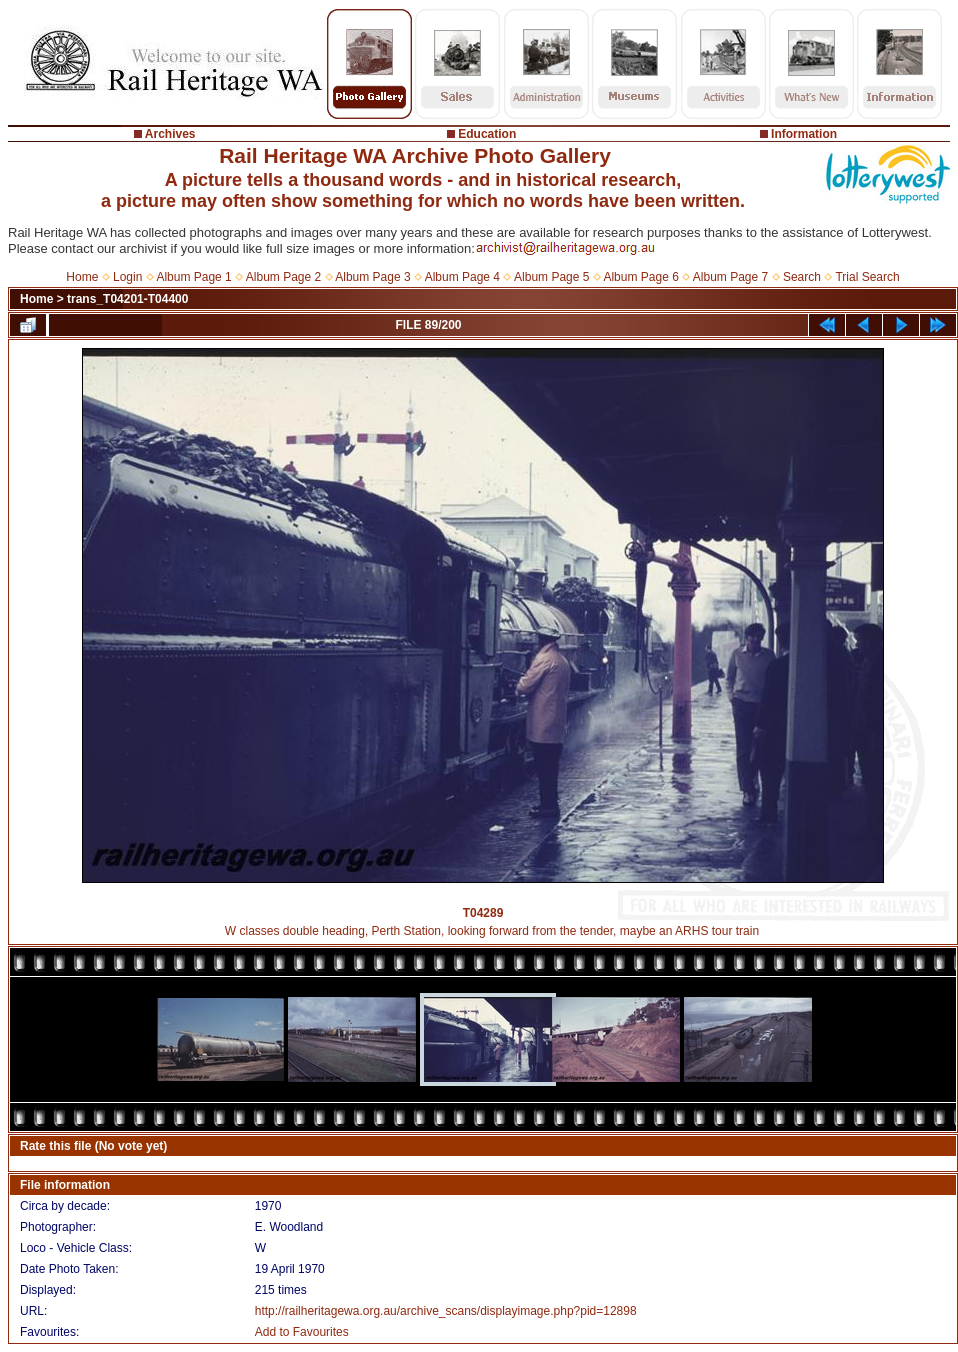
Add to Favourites (302, 1332)
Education (487, 134)
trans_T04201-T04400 (127, 299)
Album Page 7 (730, 277)
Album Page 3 (372, 277)
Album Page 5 (551, 277)
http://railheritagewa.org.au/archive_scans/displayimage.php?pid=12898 (446, 1311)
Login (127, 277)
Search (802, 277)
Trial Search (867, 277)
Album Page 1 (193, 277)
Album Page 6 (640, 277)
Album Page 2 (283, 277)
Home (82, 277)
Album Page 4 (462, 277)
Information (804, 134)
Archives (170, 134)
